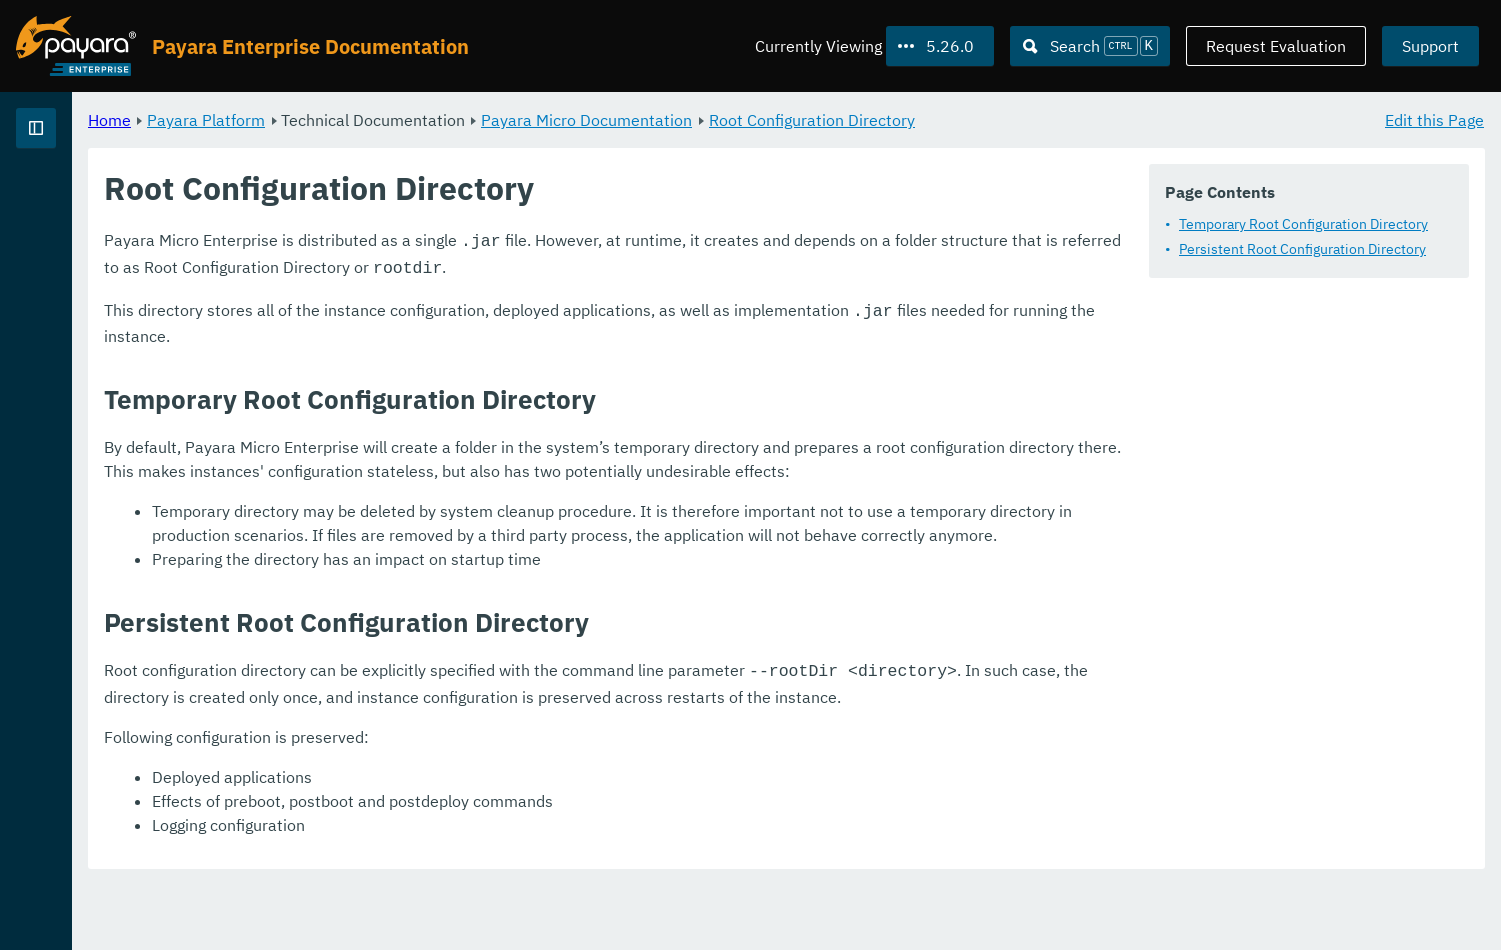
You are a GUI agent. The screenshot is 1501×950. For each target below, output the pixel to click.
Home (358, 120)
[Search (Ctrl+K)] (1090, 46)
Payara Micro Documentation (835, 120)
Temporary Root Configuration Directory (1303, 224)
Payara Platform (78, 200)
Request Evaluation (1276, 46)
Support (1430, 46)
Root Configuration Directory (1061, 120)
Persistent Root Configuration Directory (1302, 249)
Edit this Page (1434, 120)
